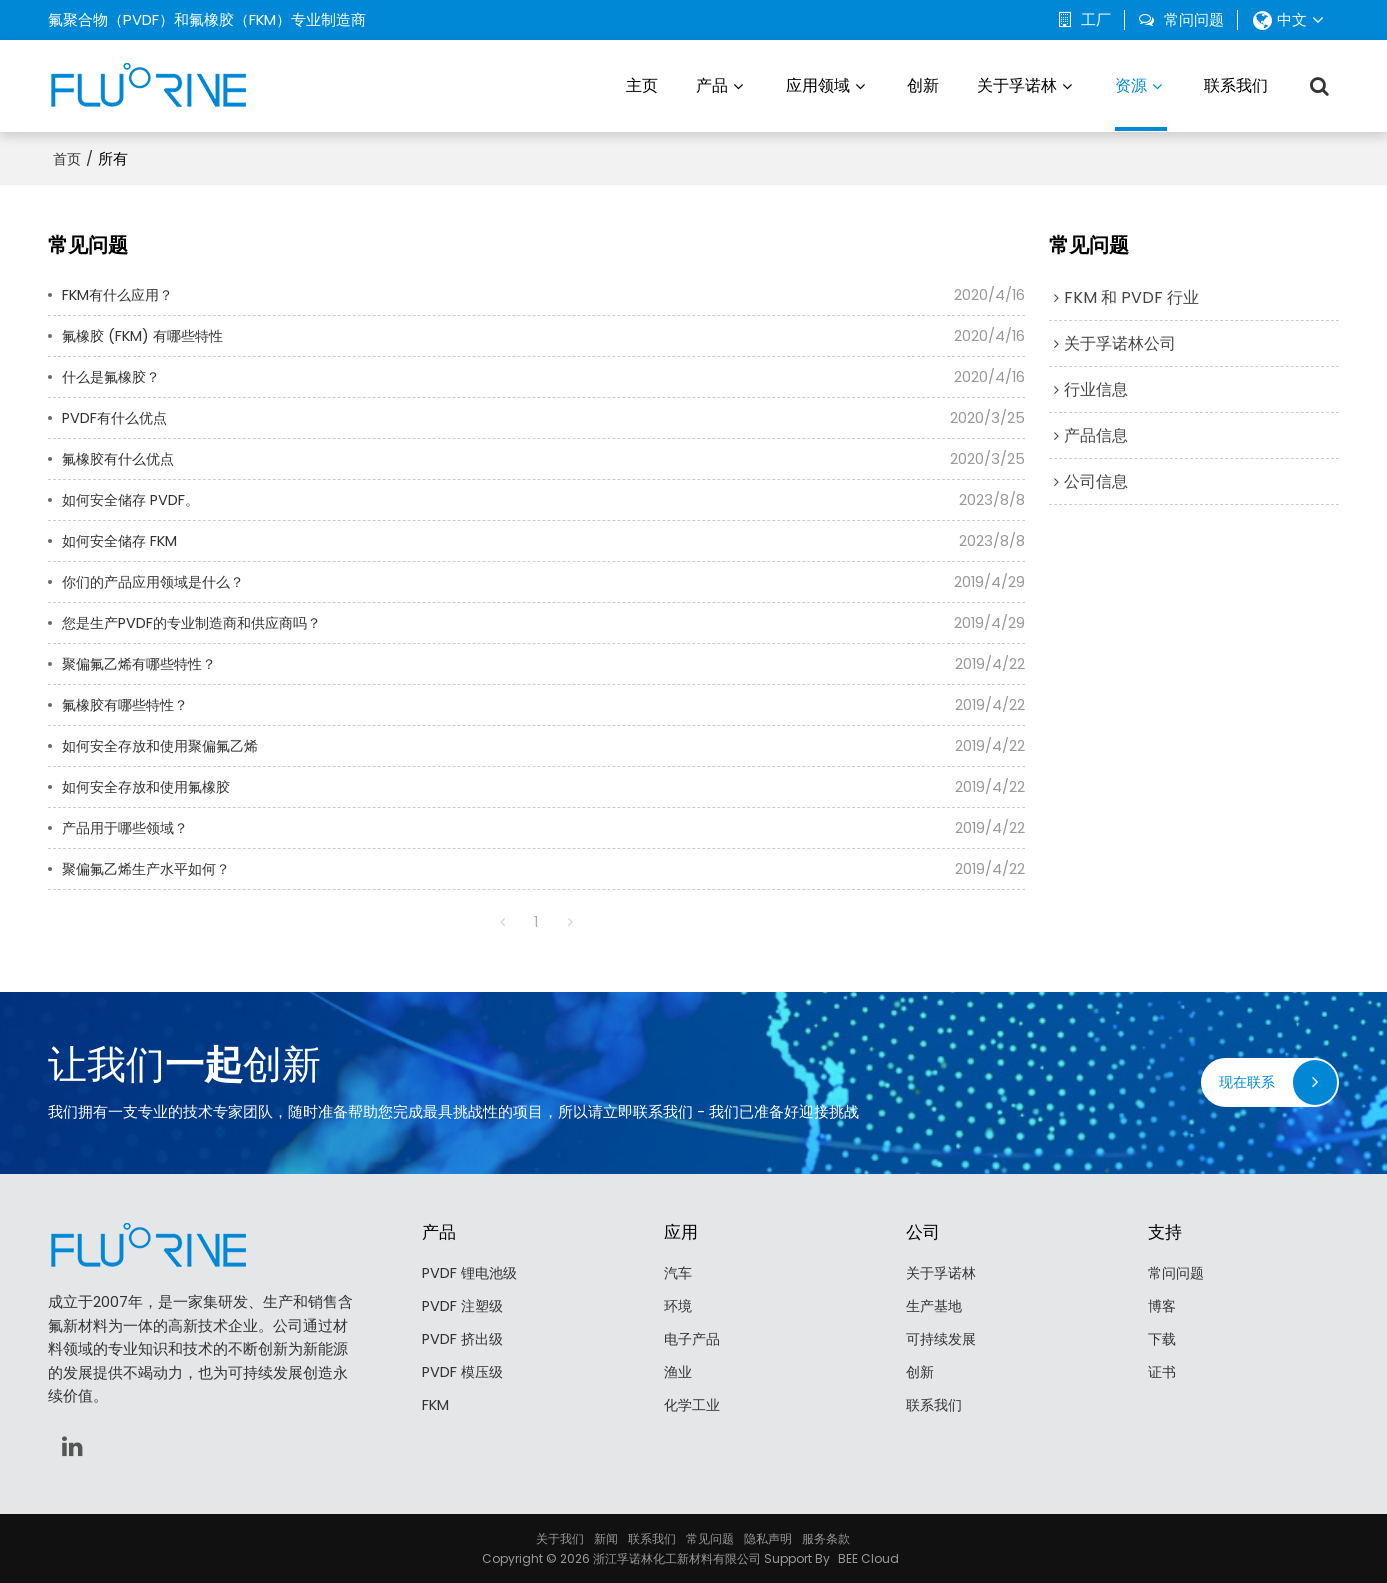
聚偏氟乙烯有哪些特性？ (144, 661)
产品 (712, 84)
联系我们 (1236, 84)
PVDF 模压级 (464, 1372)
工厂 (1096, 20)
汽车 (679, 1271)
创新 (923, 84)
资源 (1141, 101)
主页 (642, 84)
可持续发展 (943, 1338)
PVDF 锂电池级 (472, 1271)
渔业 (679, 1372)
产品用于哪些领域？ (129, 825)
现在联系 (1245, 1080)
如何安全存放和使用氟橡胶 (152, 784)
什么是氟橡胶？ (114, 374)
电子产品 (694, 1338)
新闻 (606, 1537)
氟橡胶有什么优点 (122, 456)
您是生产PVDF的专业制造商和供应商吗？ (200, 620)
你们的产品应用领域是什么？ (159, 579)
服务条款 (826, 1537)
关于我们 (560, 1537)
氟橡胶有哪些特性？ (129, 702)
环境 (679, 1305)
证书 (1163, 1372)
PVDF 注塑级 (464, 1305)
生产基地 (936, 1305)
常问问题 (1194, 20)
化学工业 (694, 1405)
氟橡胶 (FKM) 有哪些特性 (146, 333)
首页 (67, 157)
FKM (435, 1405)
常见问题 (710, 1537)
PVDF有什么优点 (117, 415)
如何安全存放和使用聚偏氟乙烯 (167, 743)
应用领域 (818, 84)
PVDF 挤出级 (464, 1338)
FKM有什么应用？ (120, 292)
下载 (1163, 1338)
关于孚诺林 (1017, 84)
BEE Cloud (868, 1557)
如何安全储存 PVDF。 (134, 497)
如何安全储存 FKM (122, 538)
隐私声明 (768, 1537)
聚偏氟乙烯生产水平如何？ (152, 866)
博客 (1163, 1305)
